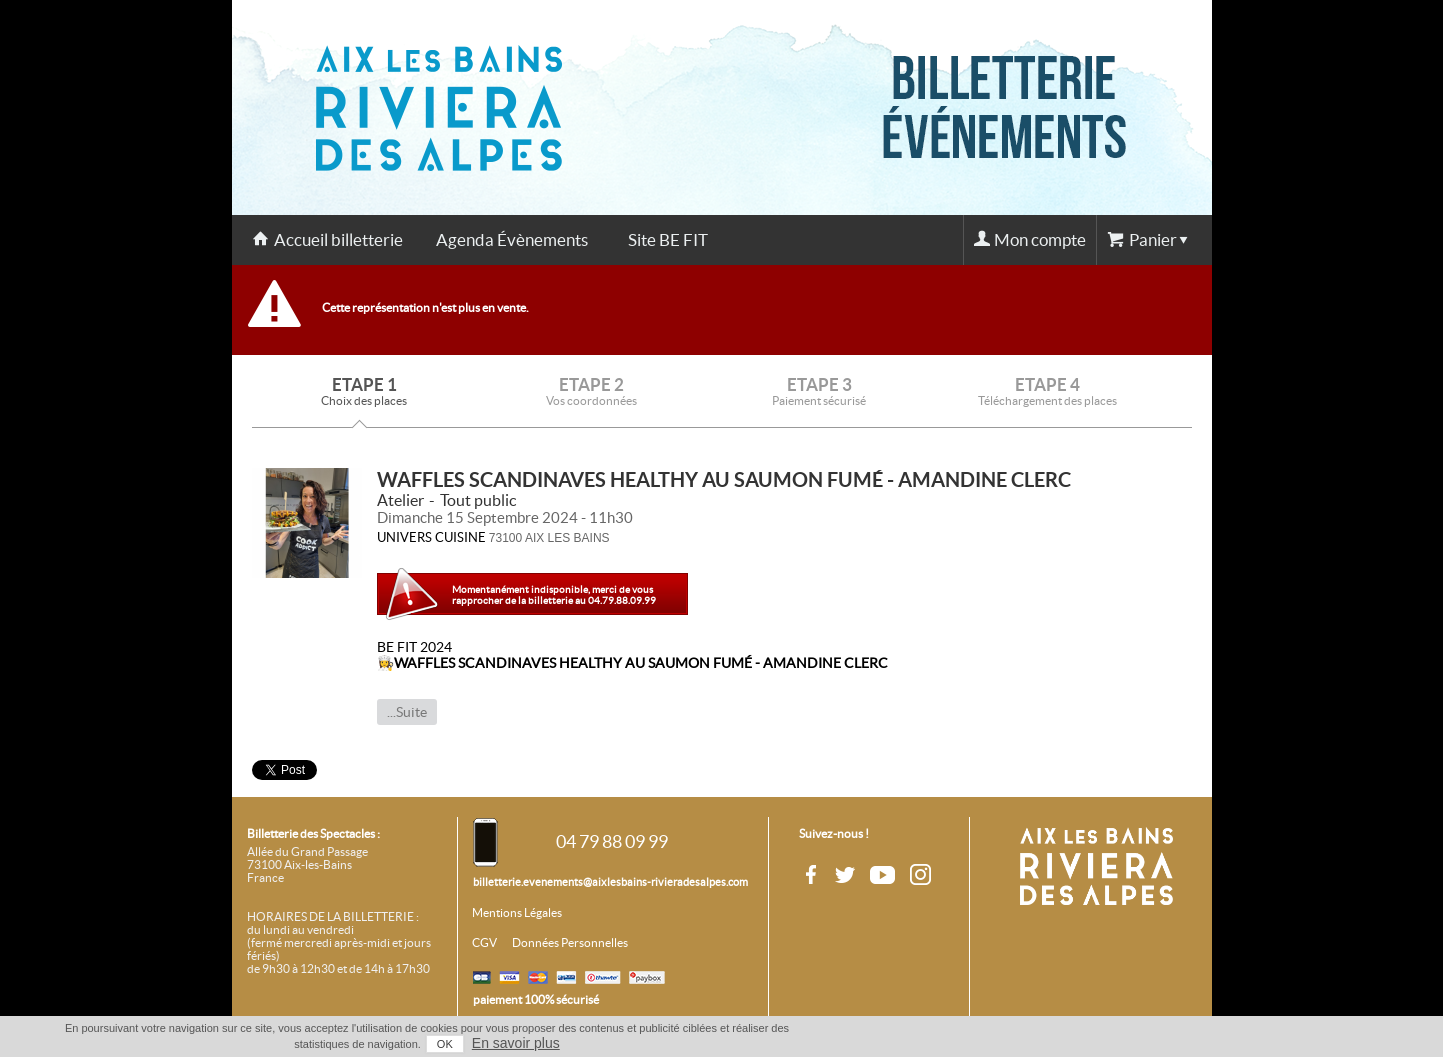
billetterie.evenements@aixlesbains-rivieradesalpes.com (610, 882)
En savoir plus (516, 1043)
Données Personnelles (570, 943)
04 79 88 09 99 (612, 841)
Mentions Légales (517, 913)
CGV (484, 943)
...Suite (407, 712)
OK (445, 1044)
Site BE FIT (668, 239)
